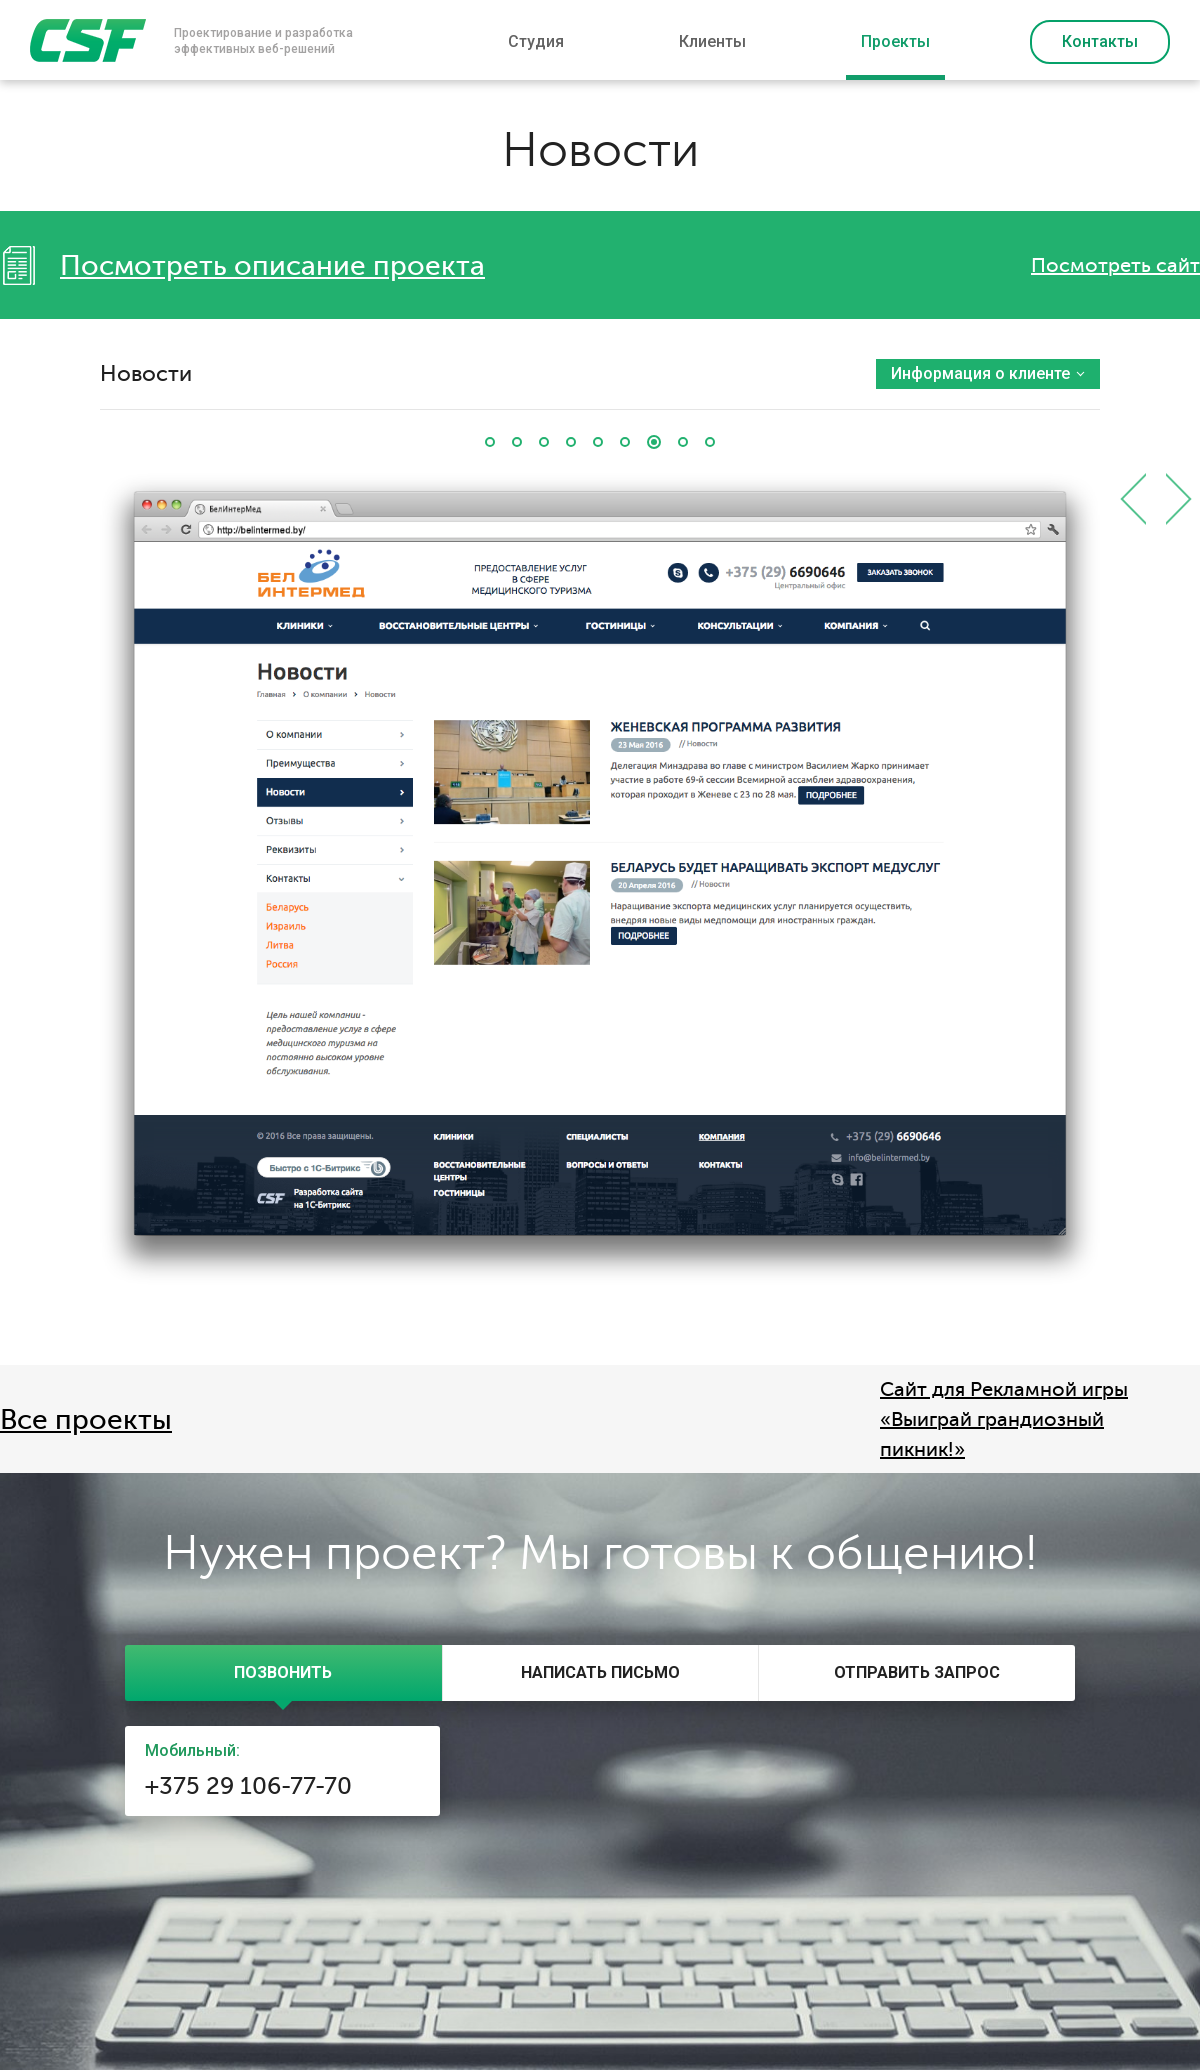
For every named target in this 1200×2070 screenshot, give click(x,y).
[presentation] (283, 1673)
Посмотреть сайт (1115, 265)
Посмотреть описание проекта (272, 266)
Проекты (895, 41)
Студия (536, 41)
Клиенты (712, 41)
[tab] (283, 1673)
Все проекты (86, 1420)
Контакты (1100, 41)
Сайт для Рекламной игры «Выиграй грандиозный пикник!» (1004, 1419)
